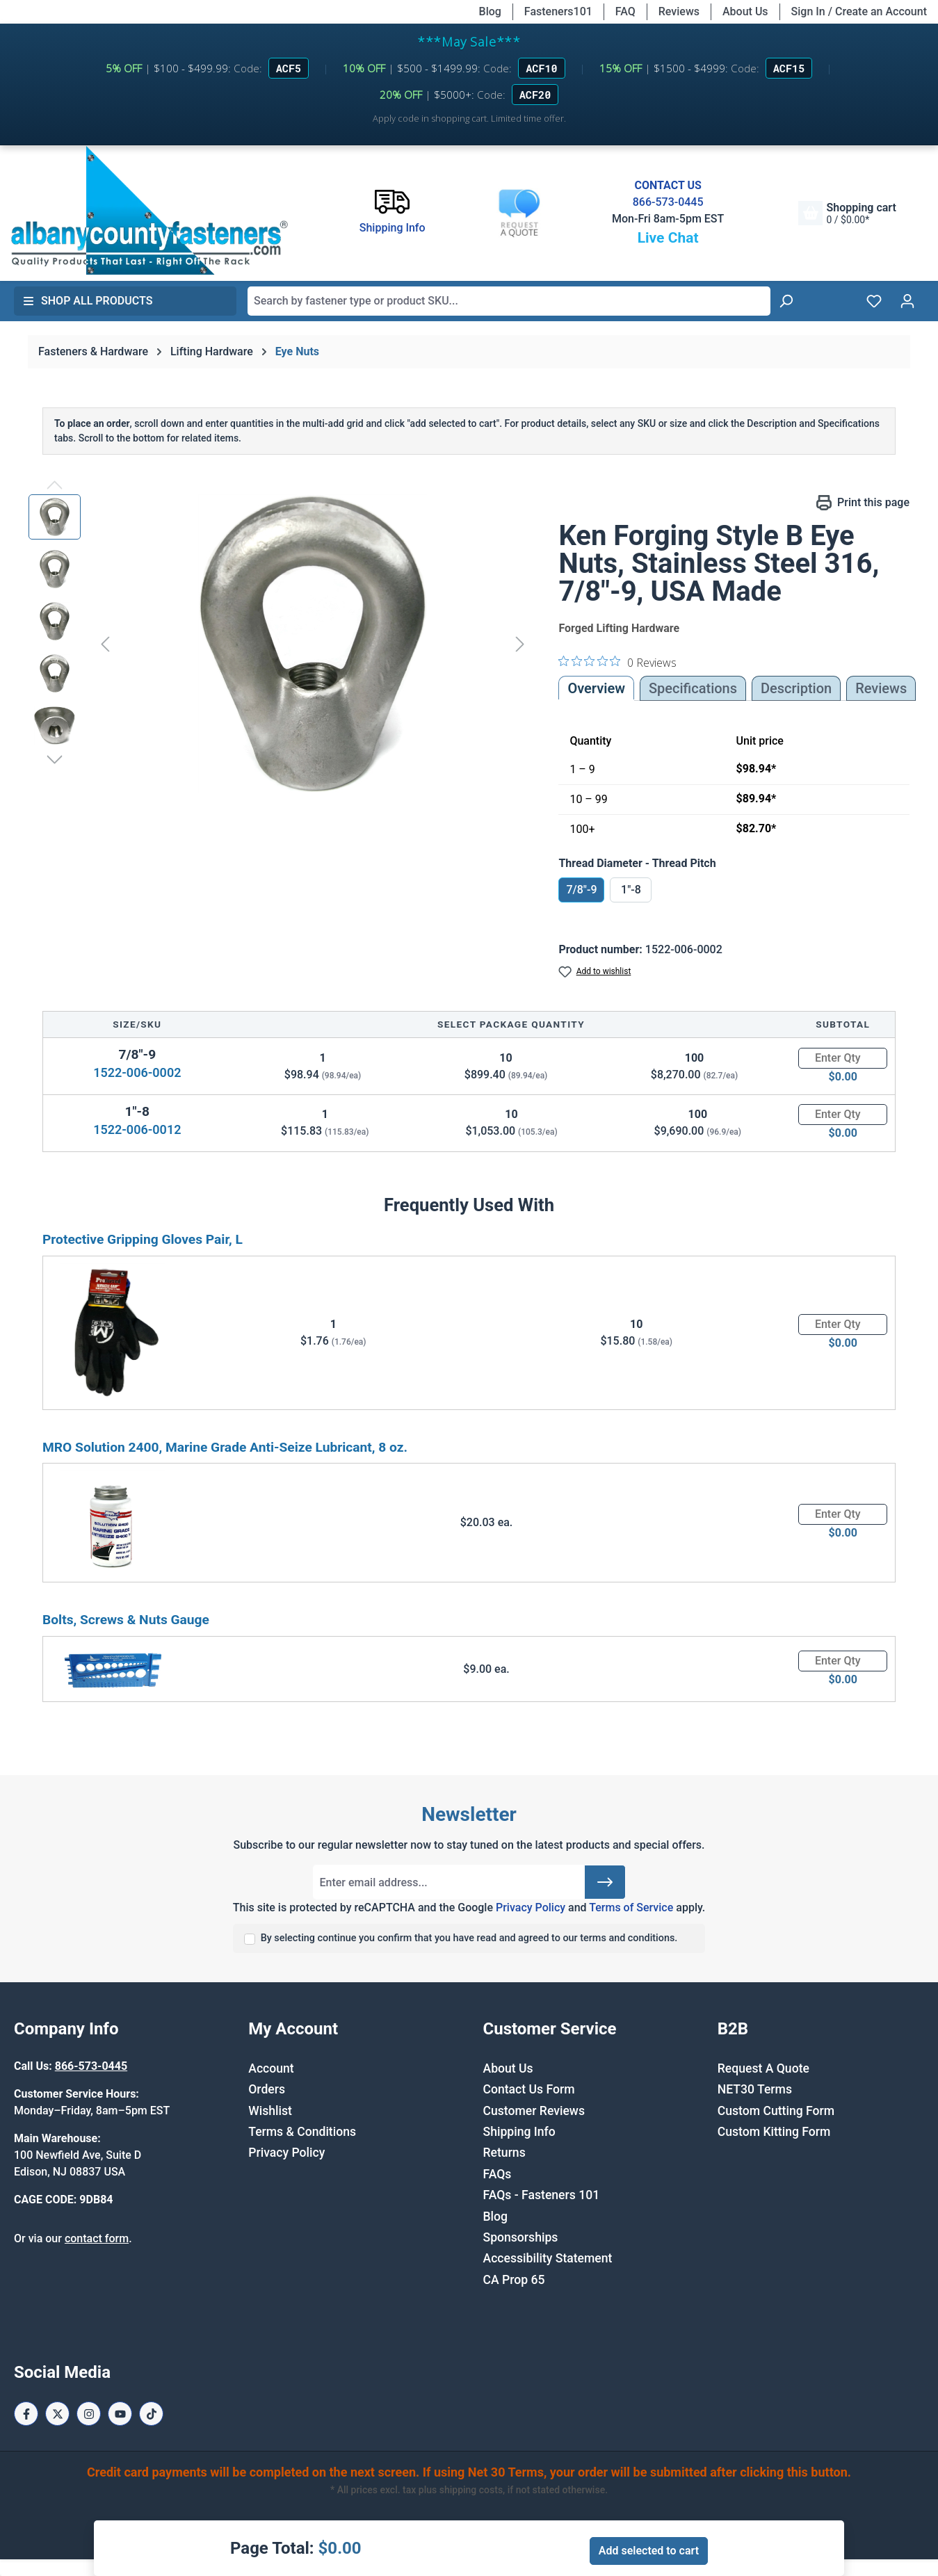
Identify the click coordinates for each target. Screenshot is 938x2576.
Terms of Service (631, 1907)
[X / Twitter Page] (57, 2413)
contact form (97, 2238)
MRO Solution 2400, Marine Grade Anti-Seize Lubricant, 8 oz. (224, 1447)
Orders (266, 2089)
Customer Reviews (534, 2111)
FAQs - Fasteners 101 (541, 2195)
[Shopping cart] (847, 213)
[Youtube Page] (120, 2413)
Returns (504, 2153)
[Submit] (605, 1882)
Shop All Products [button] (87, 300)
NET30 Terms (755, 2089)
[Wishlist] (874, 301)
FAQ (625, 11)
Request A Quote (763, 2068)
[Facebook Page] (26, 2413)
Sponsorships (520, 2237)
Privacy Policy (530, 1907)
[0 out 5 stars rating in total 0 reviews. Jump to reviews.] (617, 661)
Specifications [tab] (693, 688)
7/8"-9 (581, 889)
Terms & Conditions (302, 2132)
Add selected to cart (649, 2550)
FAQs (497, 2174)
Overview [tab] (596, 688)
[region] (279, 643)
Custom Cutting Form (776, 2111)
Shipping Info (519, 2132)
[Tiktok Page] (151, 2413)
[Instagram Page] (88, 2413)
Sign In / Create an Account (859, 11)
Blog (490, 11)
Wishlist (270, 2111)
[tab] (796, 688)
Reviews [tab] (881, 688)
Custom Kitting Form (774, 2132)
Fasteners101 (558, 11)
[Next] (520, 643)
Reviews (679, 11)
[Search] (786, 301)
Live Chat (668, 237)
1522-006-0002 (137, 1072)
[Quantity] (842, 1058)
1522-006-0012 (137, 1129)
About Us (745, 11)
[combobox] (509, 301)
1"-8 (631, 889)
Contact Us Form (529, 2089)
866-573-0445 (668, 202)
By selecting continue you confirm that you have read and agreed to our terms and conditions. (469, 1938)
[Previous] (105, 643)
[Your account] (907, 301)
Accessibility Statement (548, 2258)
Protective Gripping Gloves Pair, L (142, 1239)
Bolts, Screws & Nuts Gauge (125, 1620)
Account (270, 2068)
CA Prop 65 (514, 2280)
